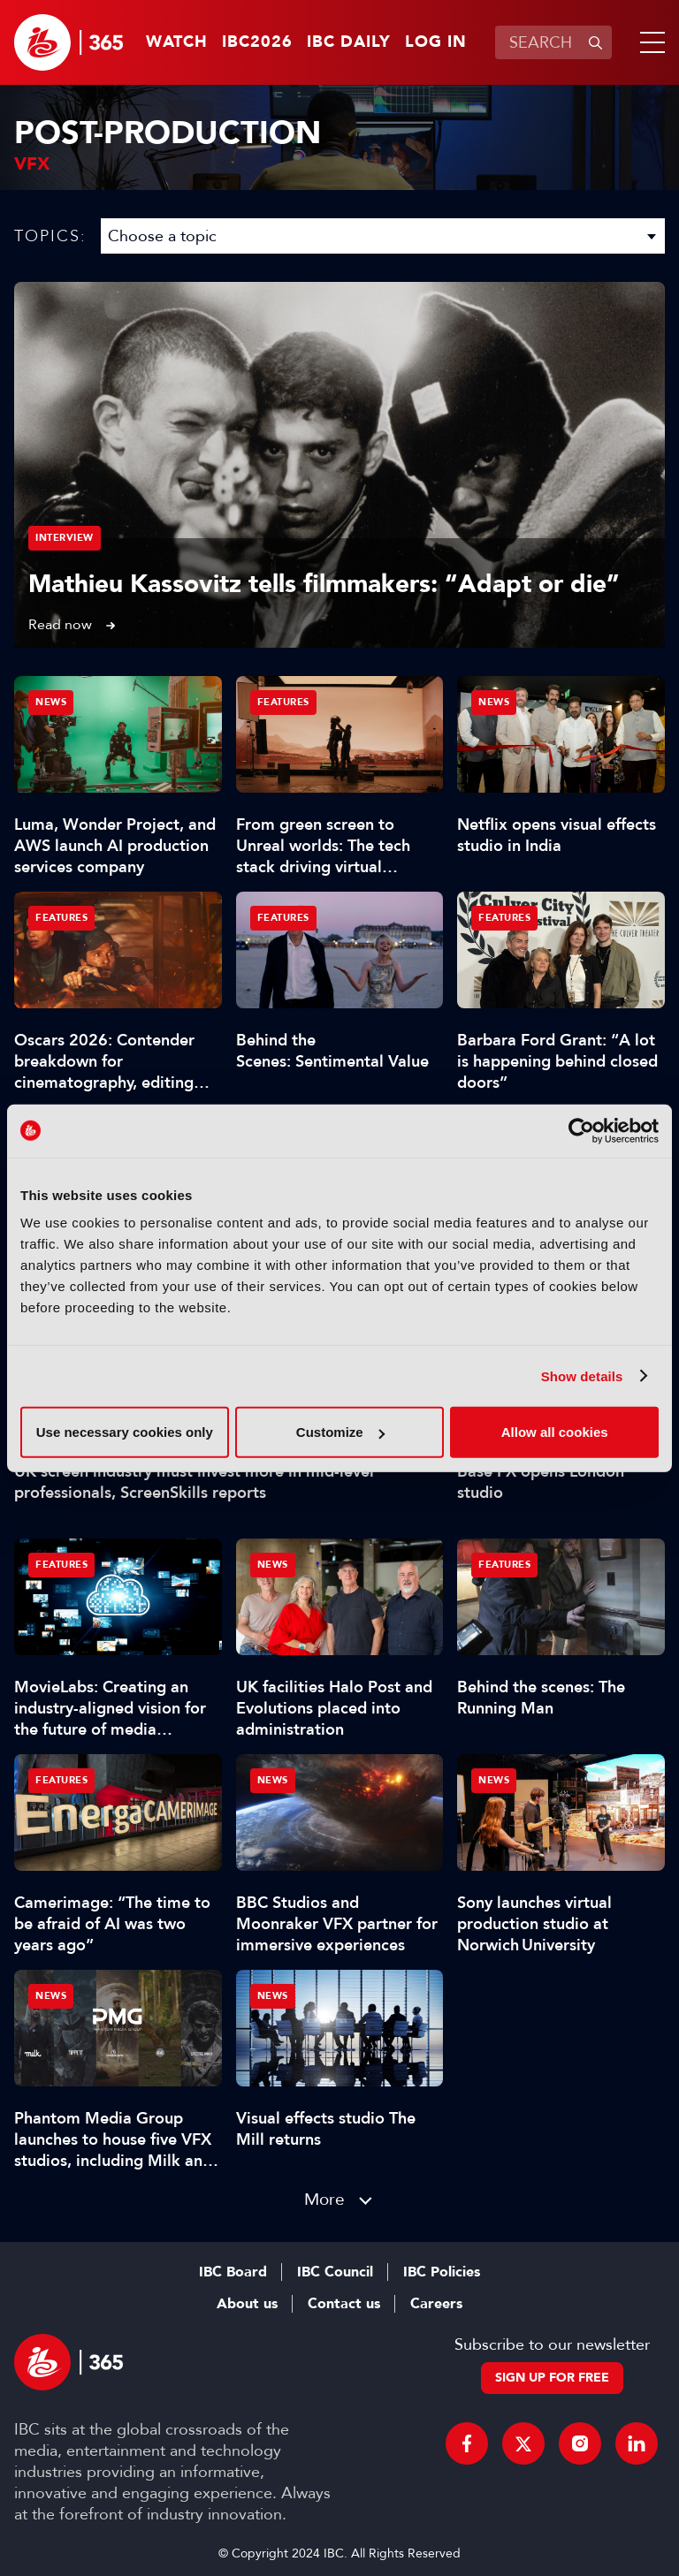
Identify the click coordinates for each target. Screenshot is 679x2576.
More (324, 2199)
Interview (64, 537)
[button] (649, 42)
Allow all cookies (554, 1432)
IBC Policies (441, 2272)
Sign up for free (552, 2377)
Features (283, 702)
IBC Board (233, 2272)
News (50, 702)
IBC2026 (257, 42)
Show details (582, 1375)
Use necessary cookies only (124, 1432)
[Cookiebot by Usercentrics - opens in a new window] (581, 1130)
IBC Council (335, 2272)
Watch (177, 42)
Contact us (344, 2304)
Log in (436, 42)
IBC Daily (349, 42)
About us (247, 2304)
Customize (340, 1432)
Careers (436, 2304)
